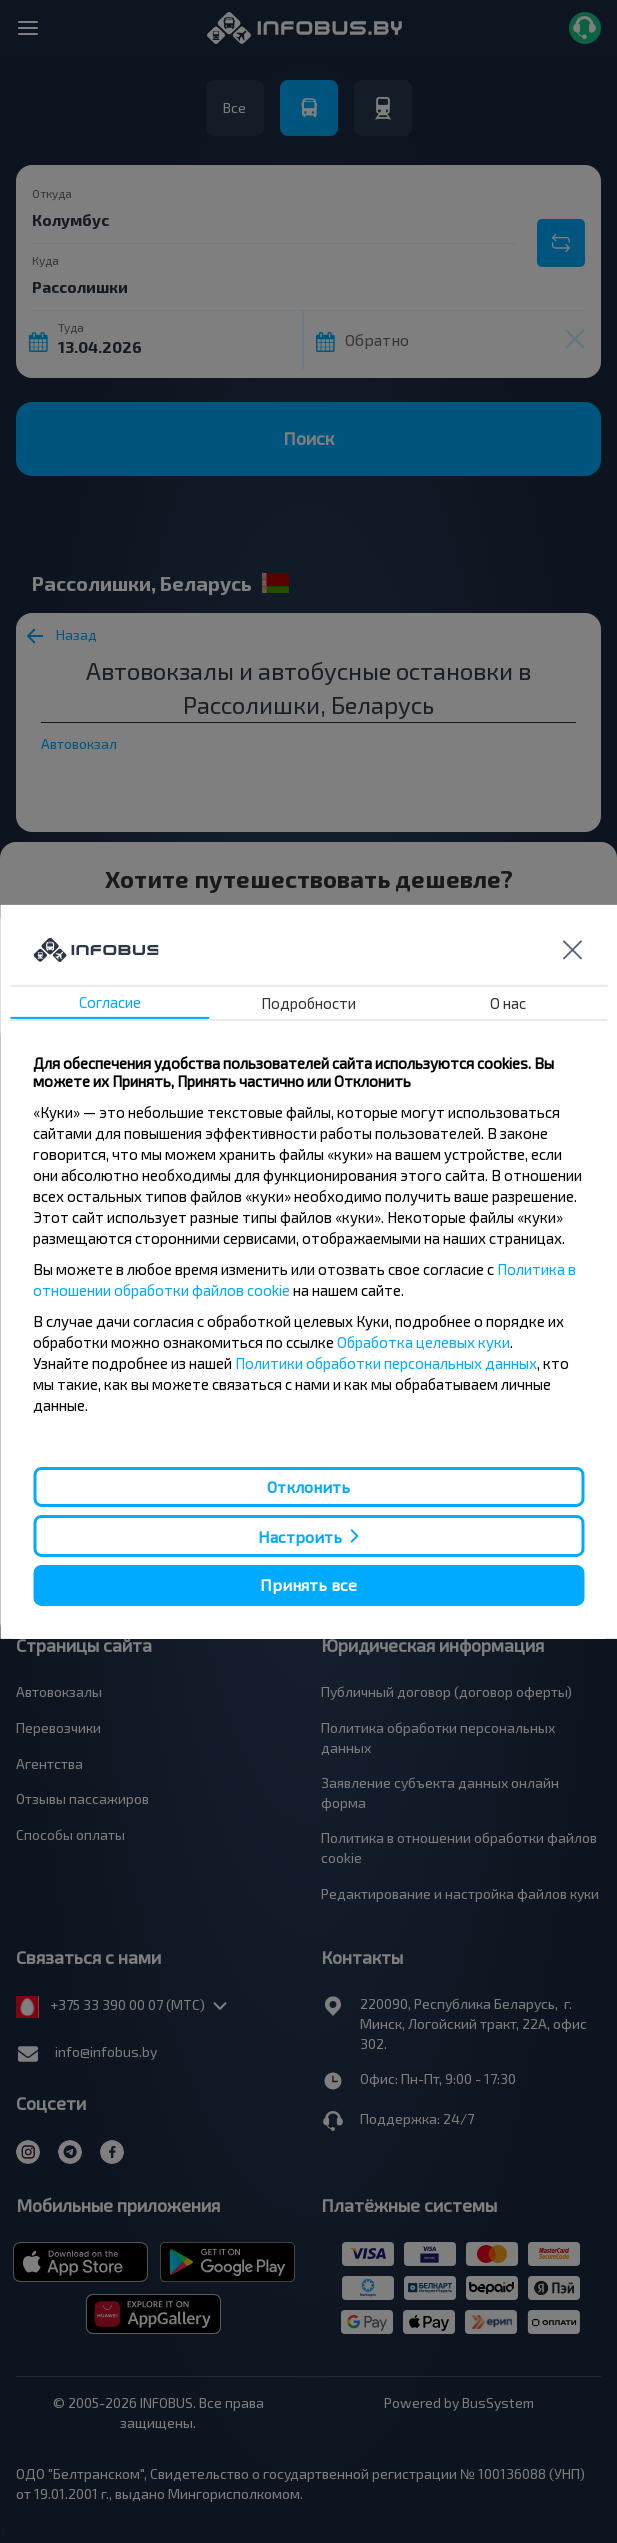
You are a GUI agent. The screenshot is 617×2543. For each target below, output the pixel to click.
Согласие (110, 1002)
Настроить (300, 1536)
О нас (508, 1003)
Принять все (308, 1584)
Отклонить (308, 1486)
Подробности (308, 1003)
